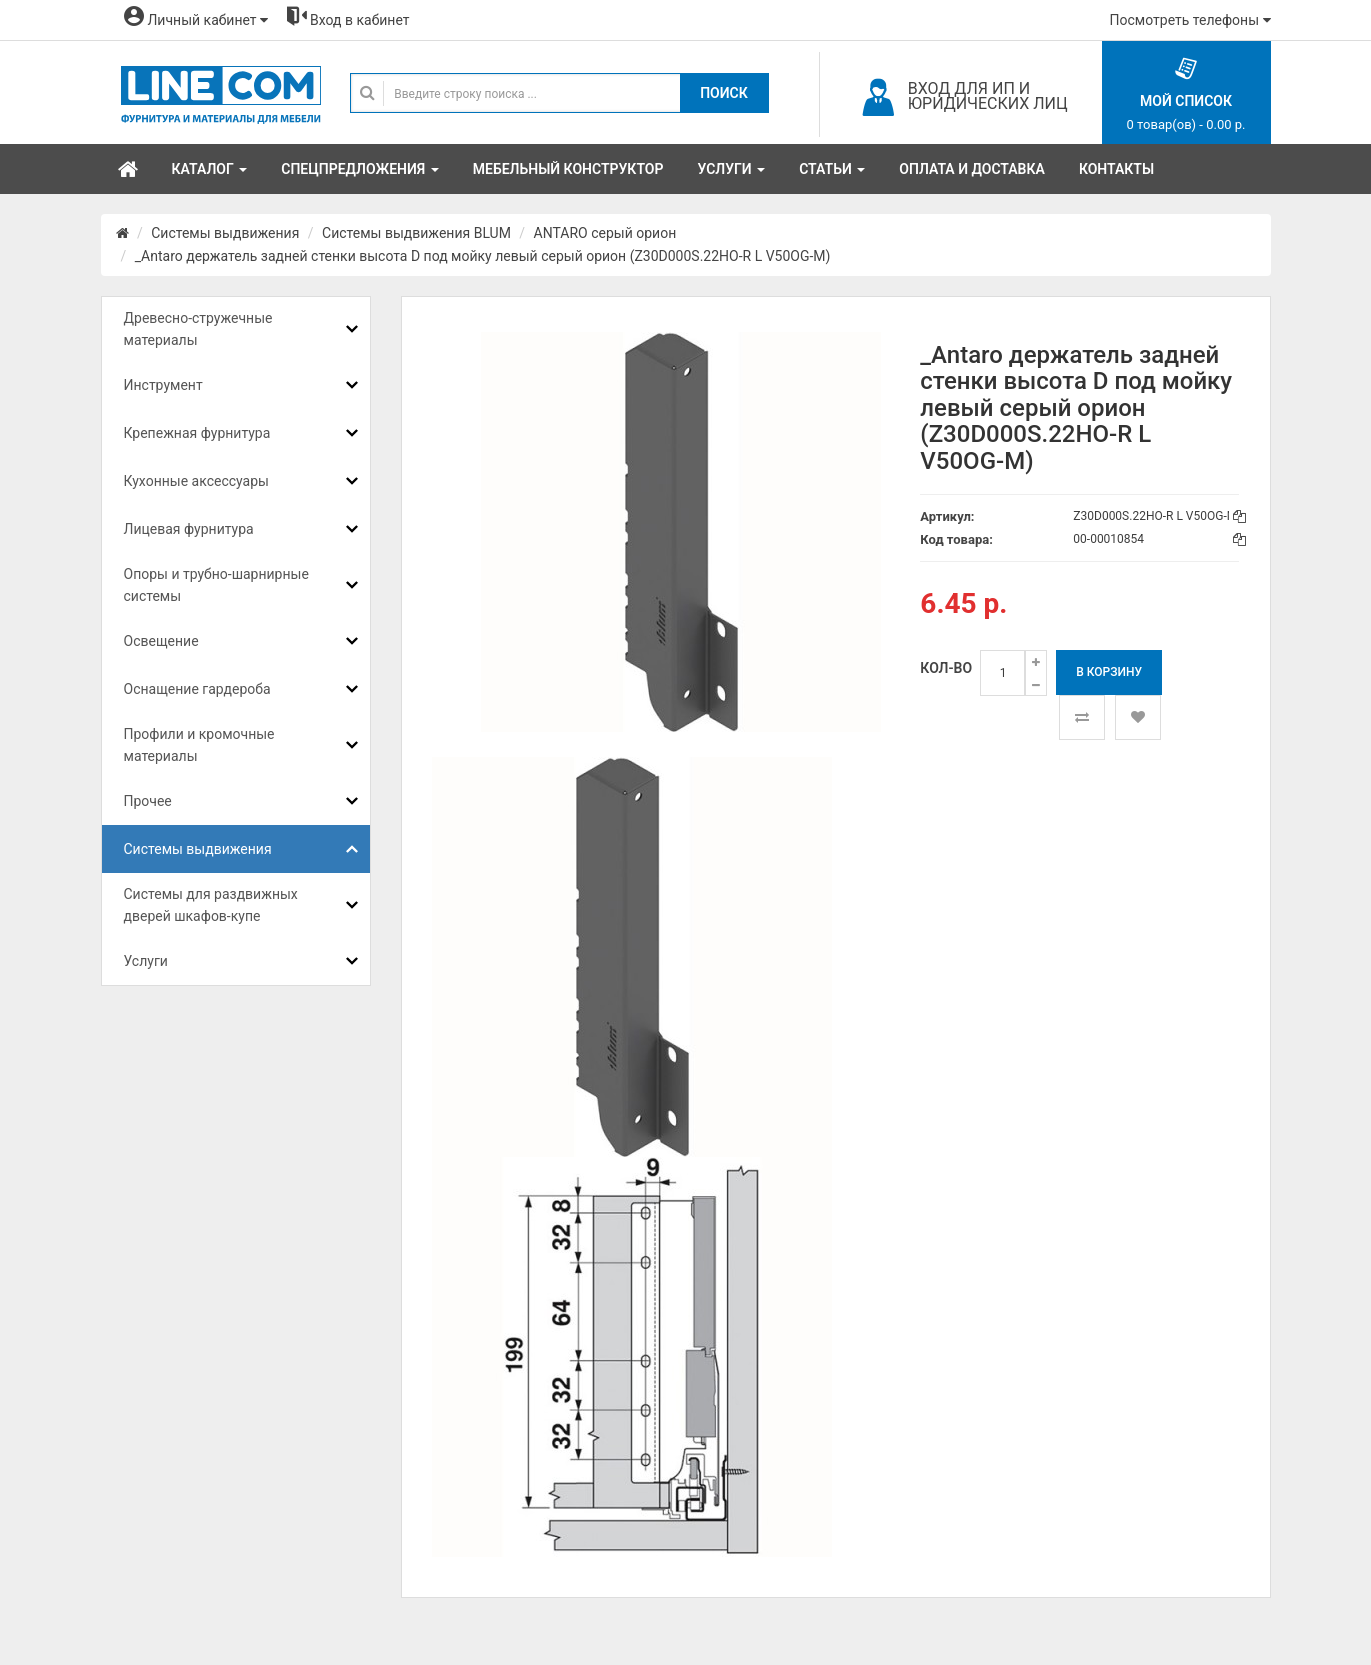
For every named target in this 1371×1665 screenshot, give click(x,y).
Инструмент (163, 385)
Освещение (161, 641)
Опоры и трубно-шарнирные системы (216, 585)
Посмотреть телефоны (1190, 20)
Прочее (148, 801)
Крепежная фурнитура (197, 433)
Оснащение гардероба (197, 689)
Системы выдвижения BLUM (416, 233)
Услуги (146, 961)
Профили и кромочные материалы (199, 745)
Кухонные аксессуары (196, 481)
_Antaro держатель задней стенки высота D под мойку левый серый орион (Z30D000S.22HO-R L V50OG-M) (483, 256)
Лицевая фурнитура (189, 529)
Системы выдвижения (225, 233)
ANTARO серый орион (605, 233)
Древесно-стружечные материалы (198, 329)
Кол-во (946, 668)
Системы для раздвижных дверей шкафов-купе (211, 905)
